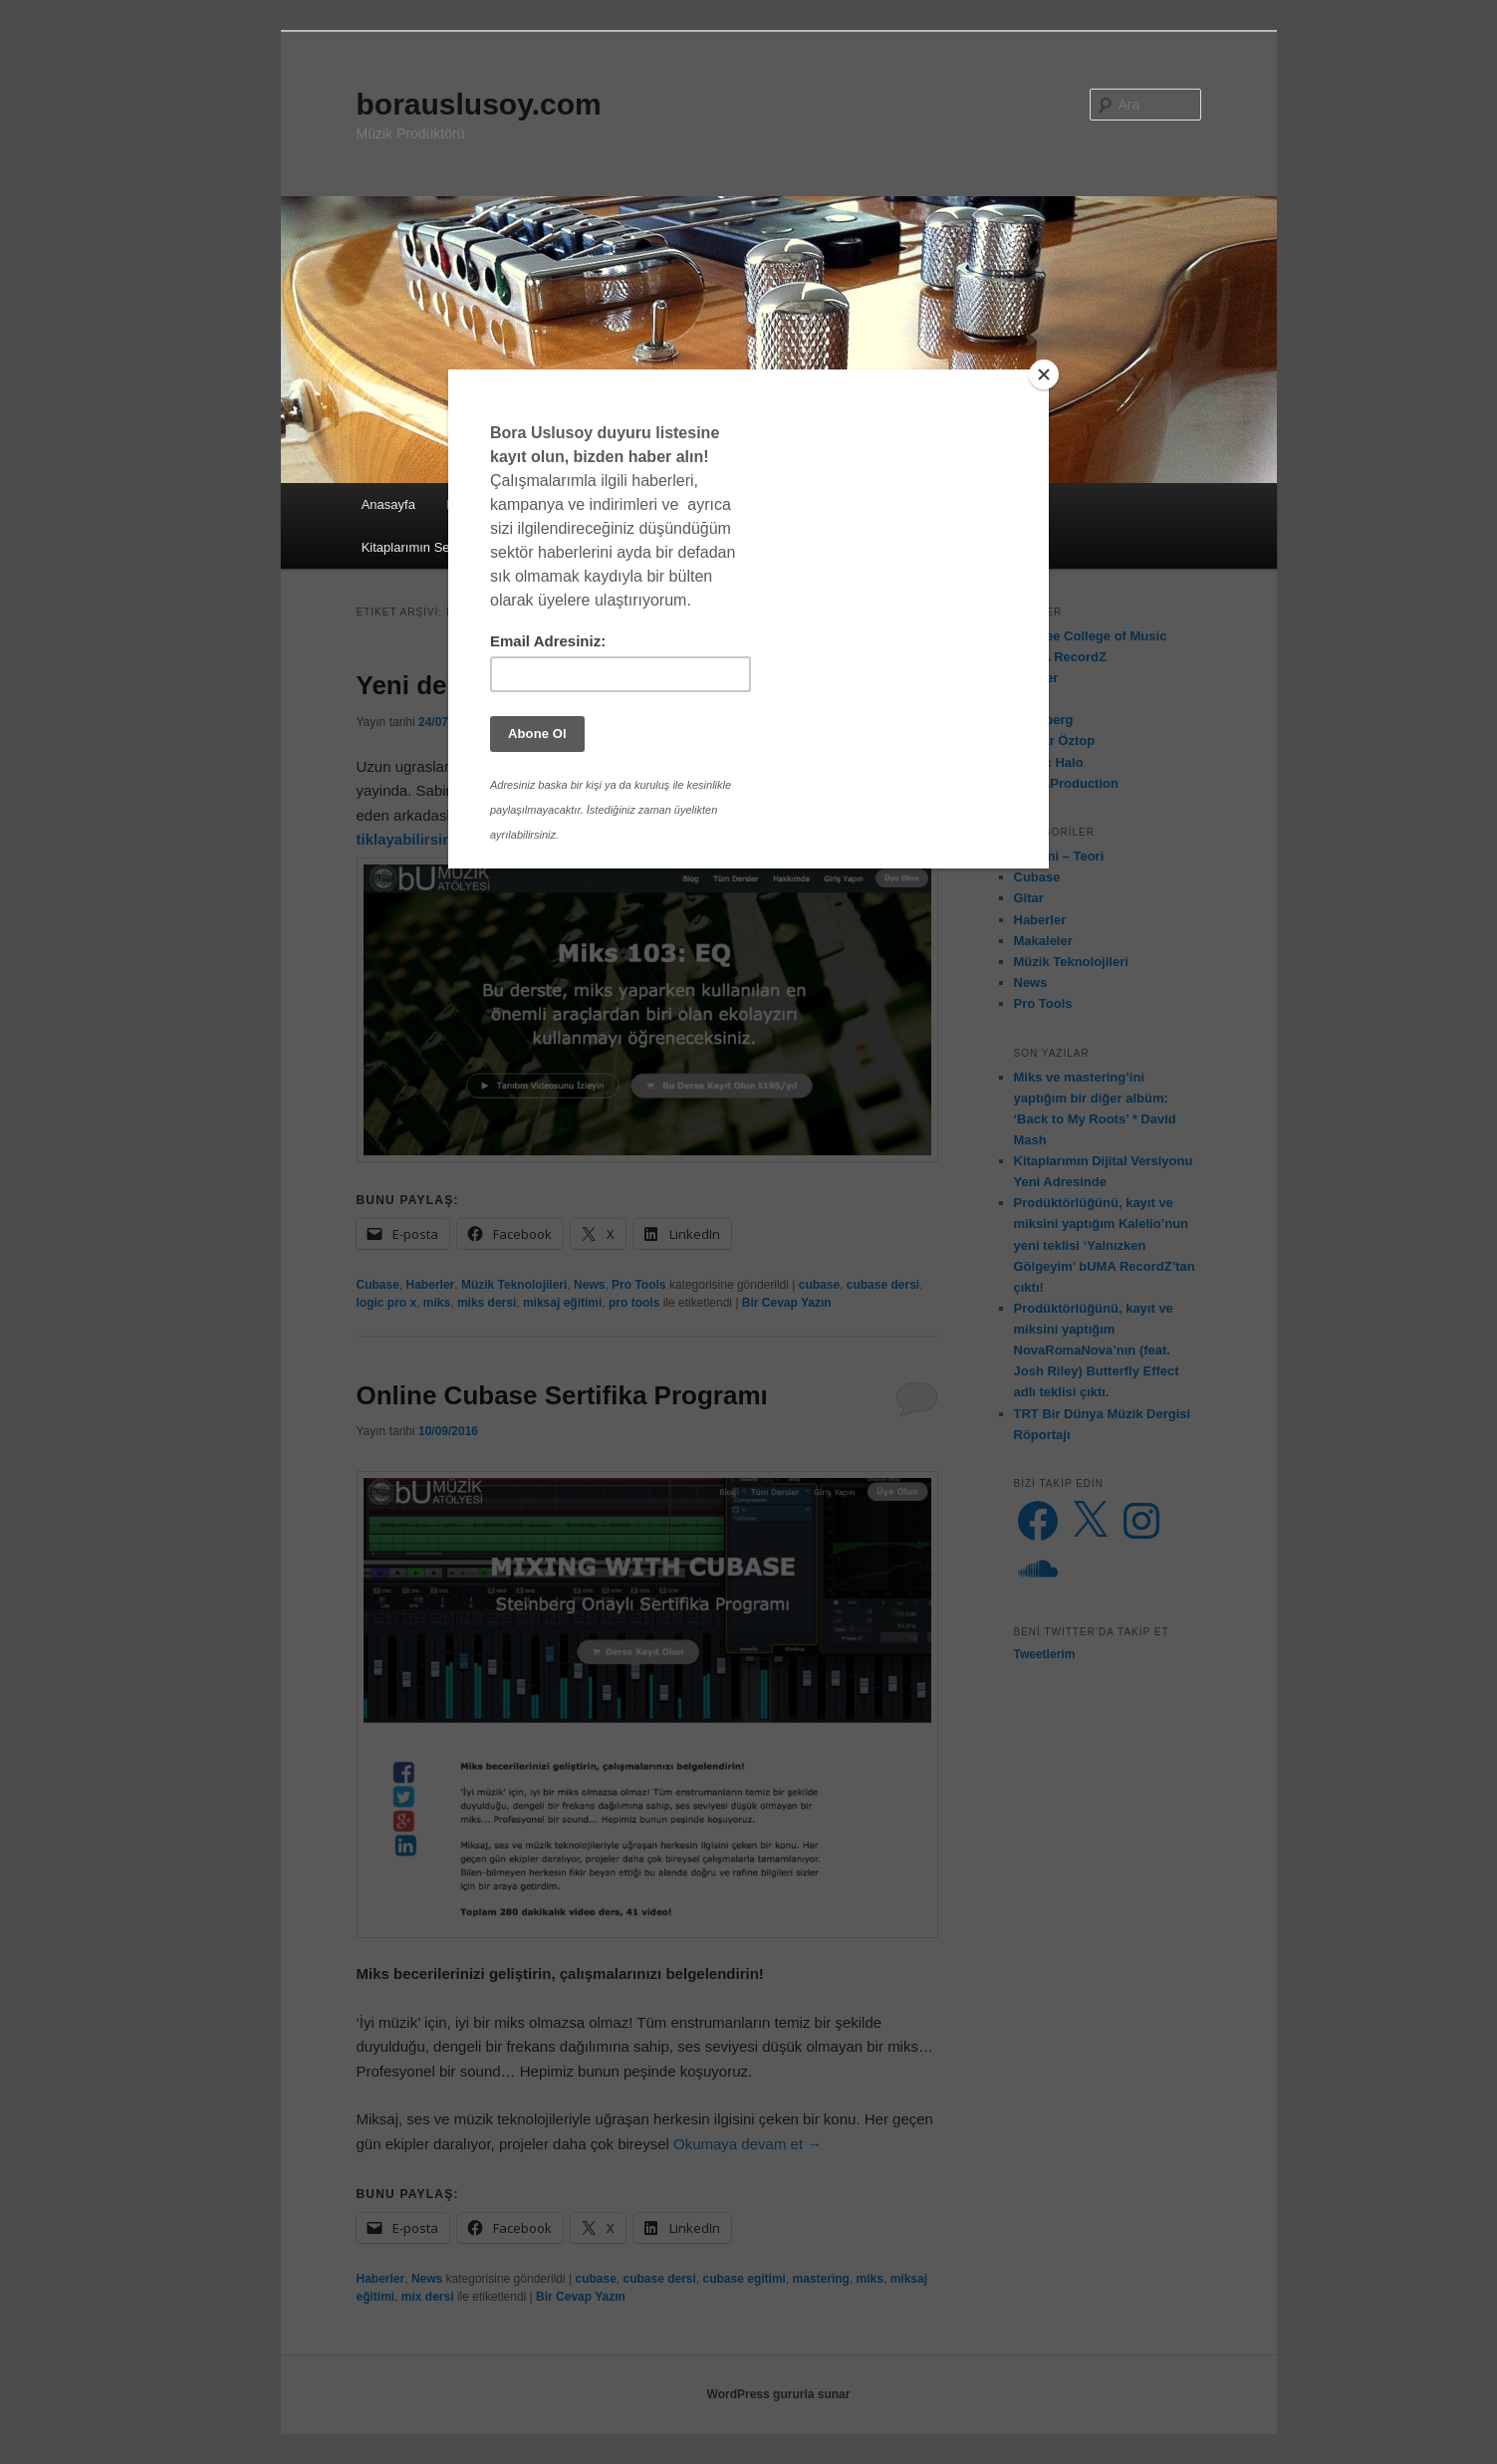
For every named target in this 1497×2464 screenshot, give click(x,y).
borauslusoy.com (479, 104)
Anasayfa (388, 504)
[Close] (1044, 374)
